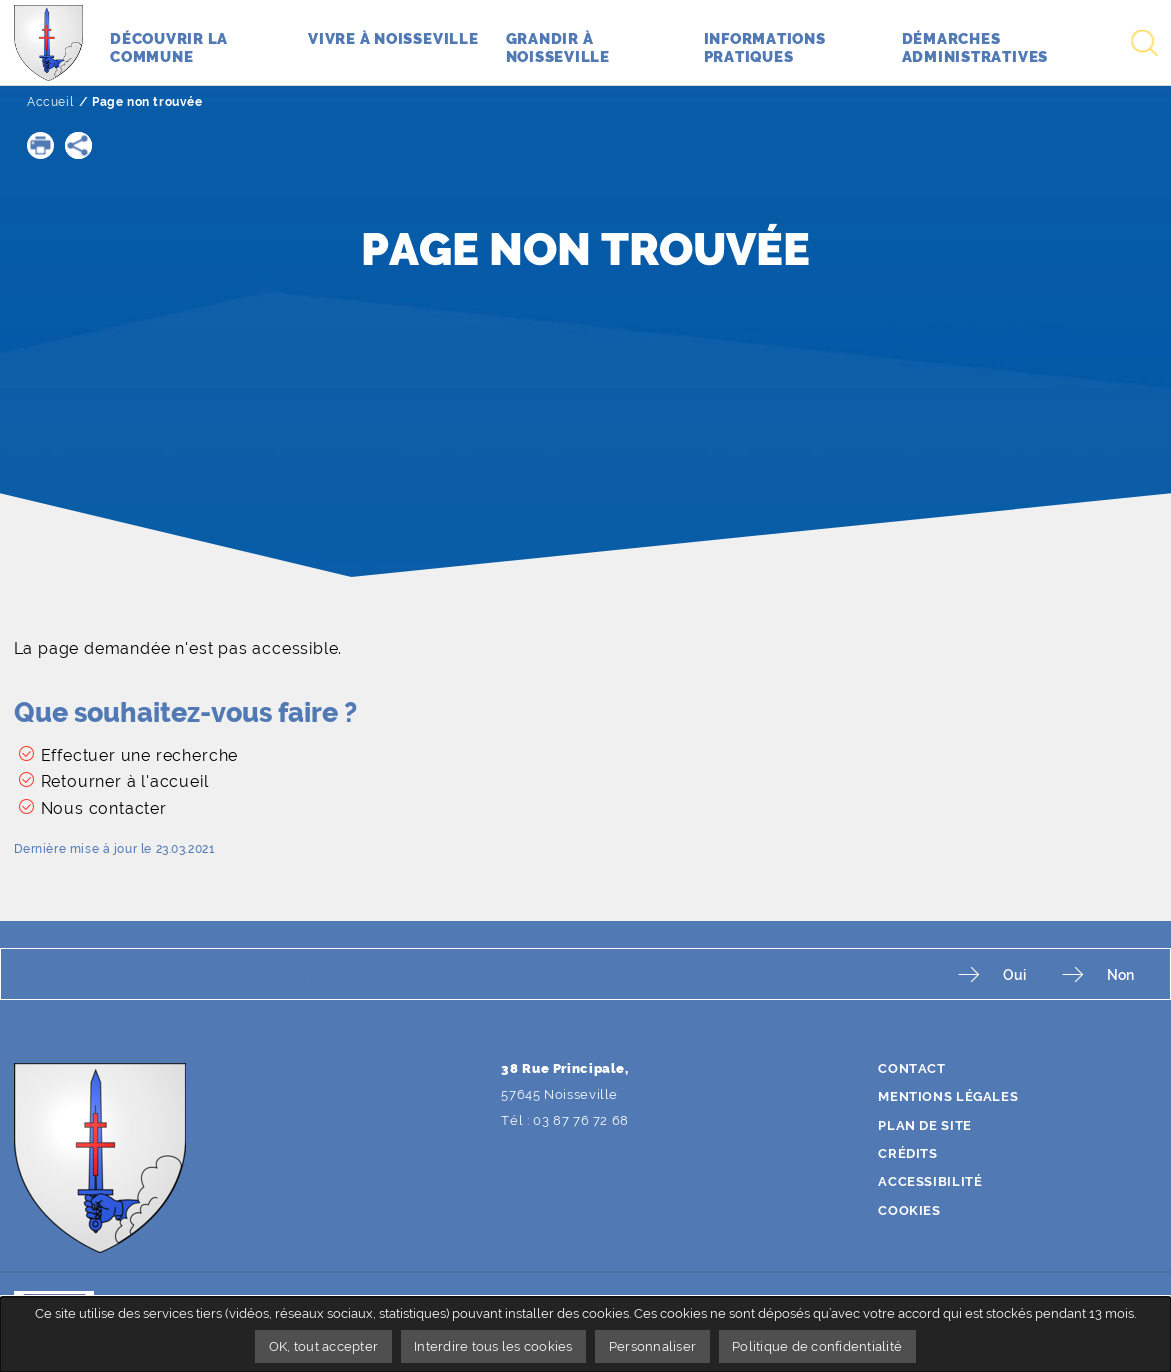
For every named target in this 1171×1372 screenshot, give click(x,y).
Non (1120, 974)
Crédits (907, 1153)
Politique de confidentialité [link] (817, 1346)
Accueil (50, 102)
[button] (40, 145)
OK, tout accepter (323, 1346)
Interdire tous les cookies (493, 1346)
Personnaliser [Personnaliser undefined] (652, 1346)
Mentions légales (948, 1096)
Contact (911, 1068)
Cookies (909, 1210)
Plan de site (925, 1125)
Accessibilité (930, 1181)
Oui (1014, 974)
